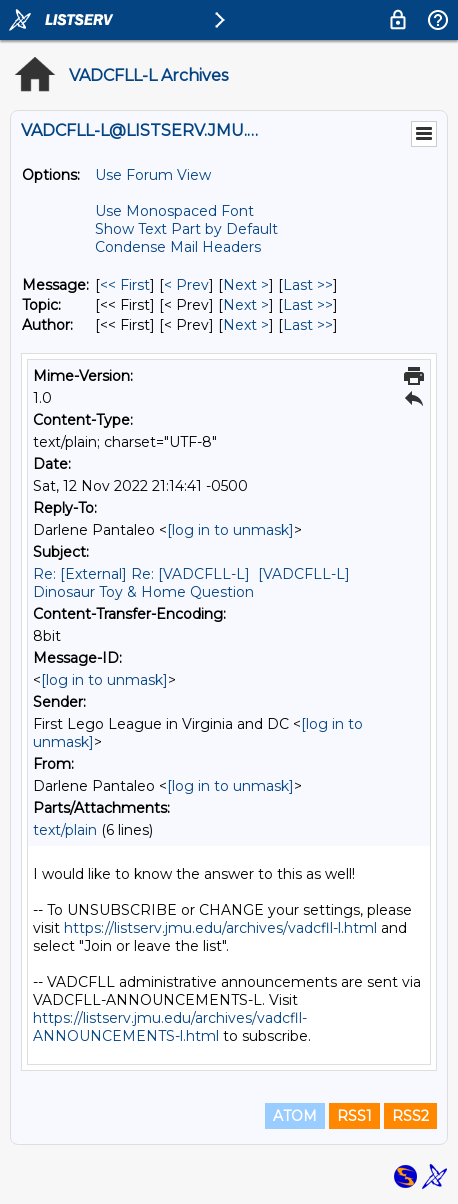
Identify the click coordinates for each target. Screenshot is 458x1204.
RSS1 (354, 1116)
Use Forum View (153, 175)
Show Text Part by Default (186, 229)
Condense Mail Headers (178, 247)
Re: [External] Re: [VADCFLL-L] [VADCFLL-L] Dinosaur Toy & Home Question (191, 583)
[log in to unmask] (230, 530)
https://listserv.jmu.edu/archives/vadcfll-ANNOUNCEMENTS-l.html (170, 1027)
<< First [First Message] (125, 285)
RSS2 (410, 1116)
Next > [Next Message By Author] (246, 325)
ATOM (295, 1116)
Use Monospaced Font (174, 211)
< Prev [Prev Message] (186, 285)
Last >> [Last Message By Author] (308, 325)
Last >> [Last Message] (308, 285)
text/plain (65, 830)
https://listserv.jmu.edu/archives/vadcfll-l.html (220, 928)
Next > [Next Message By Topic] (246, 305)
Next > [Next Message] (246, 285)
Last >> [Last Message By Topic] (308, 305)
